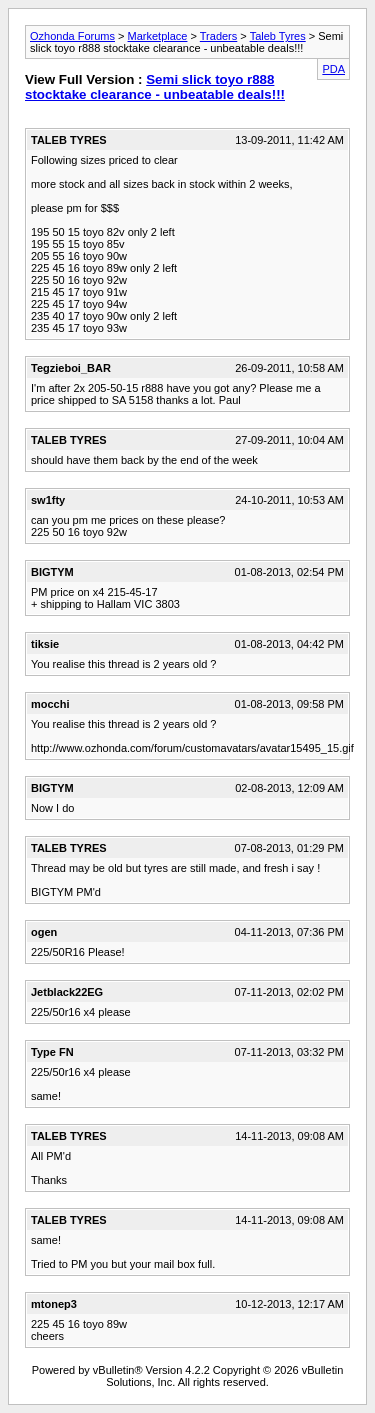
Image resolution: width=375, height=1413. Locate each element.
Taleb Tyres (278, 36)
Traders (219, 36)
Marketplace (158, 36)
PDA (333, 69)
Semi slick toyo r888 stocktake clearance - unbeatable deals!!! (155, 87)
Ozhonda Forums (72, 36)
